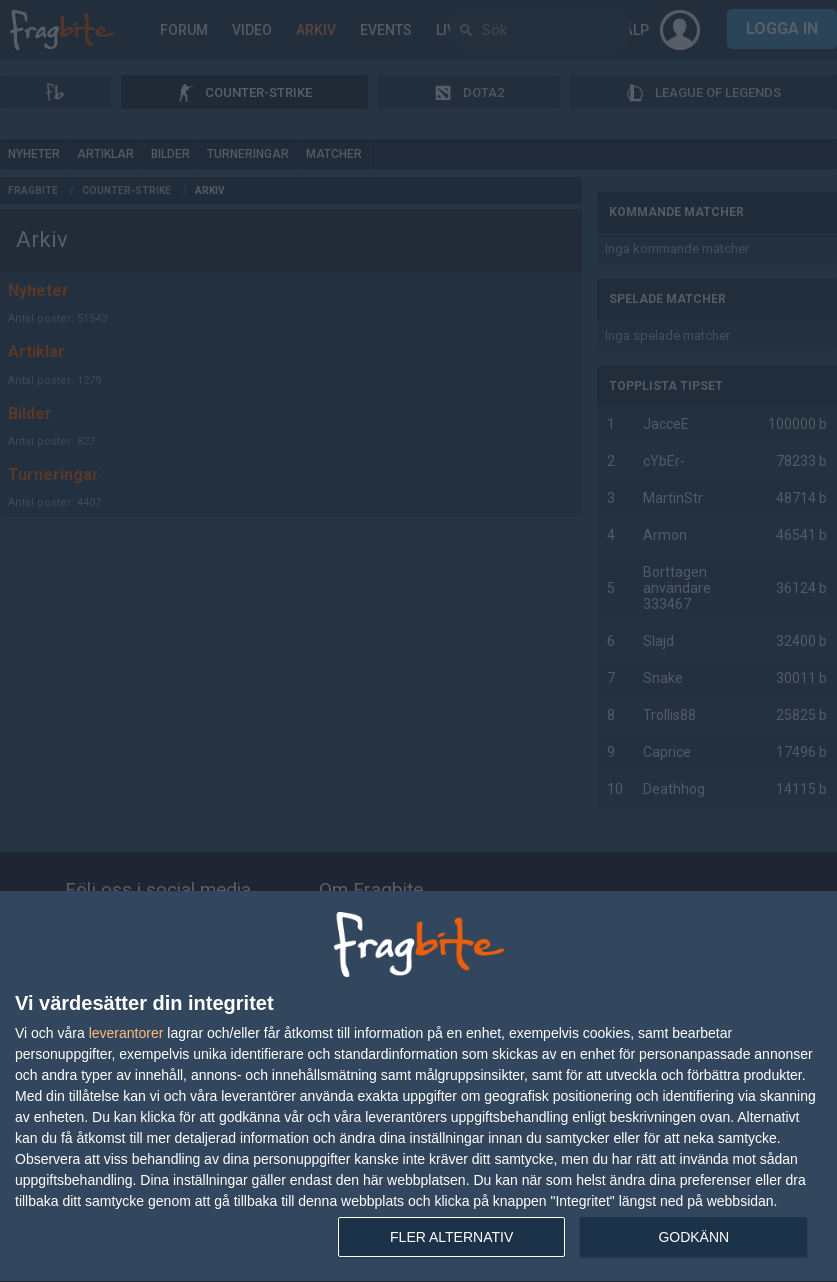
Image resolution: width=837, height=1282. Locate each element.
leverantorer (126, 1033)
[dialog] (418, 1087)
